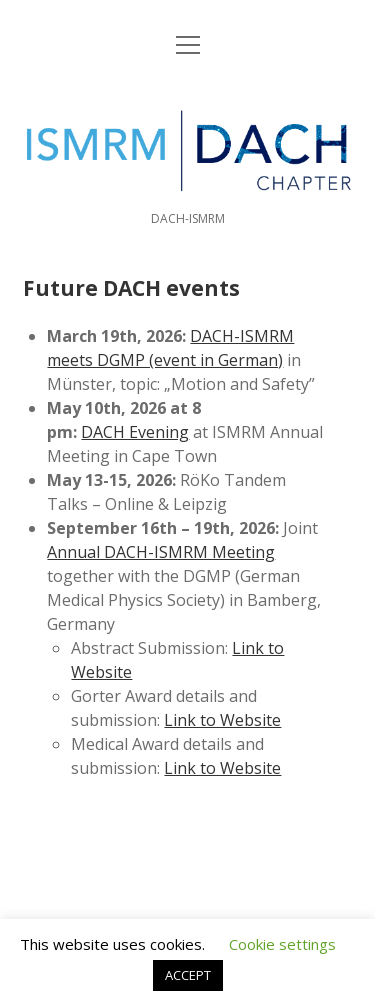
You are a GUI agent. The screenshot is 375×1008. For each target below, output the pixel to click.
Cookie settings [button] (282, 944)
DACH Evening (135, 432)
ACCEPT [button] (188, 975)
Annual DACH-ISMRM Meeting (161, 552)
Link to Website (222, 720)
